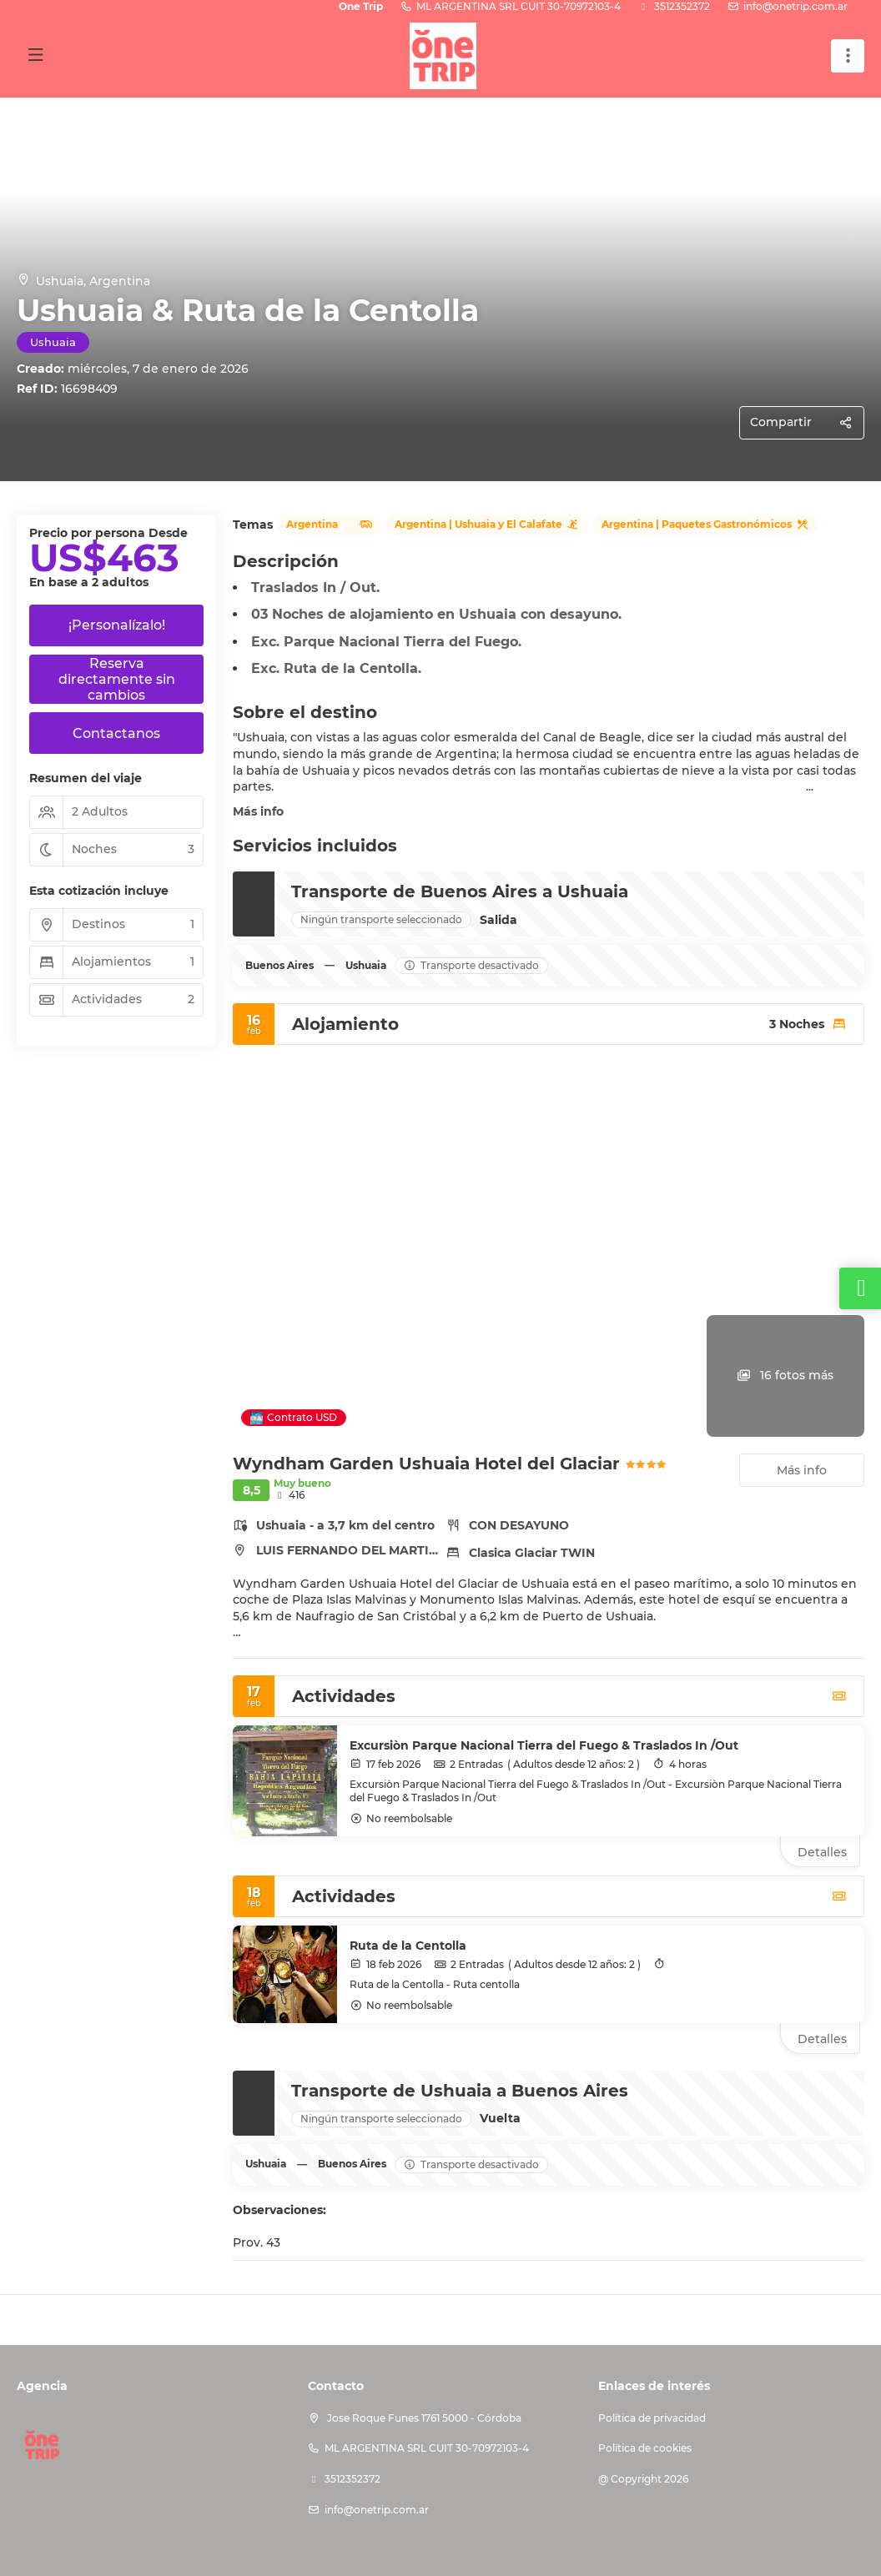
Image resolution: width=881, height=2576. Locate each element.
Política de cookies (645, 2448)
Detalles (822, 1852)
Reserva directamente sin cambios (116, 679)
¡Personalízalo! (116, 625)
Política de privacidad (652, 2418)
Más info (258, 811)
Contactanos (116, 733)
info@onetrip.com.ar (795, 6)
